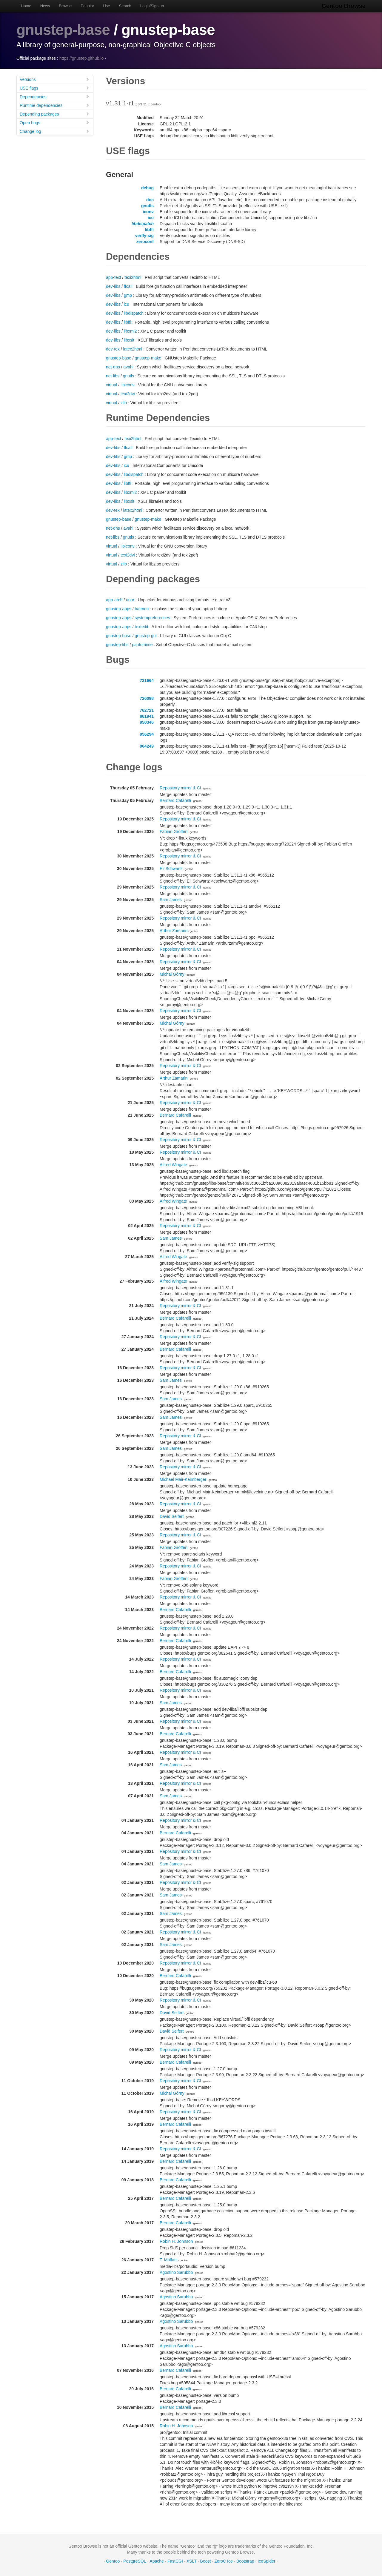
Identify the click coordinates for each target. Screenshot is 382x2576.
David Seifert (172, 1516)
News (45, 6)
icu (151, 217)
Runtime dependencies (55, 105)
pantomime (142, 644)
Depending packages (55, 113)
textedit (141, 626)
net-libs (112, 376)
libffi (149, 229)
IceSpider (266, 2561)
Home (26, 6)
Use (106, 6)
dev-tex (113, 349)
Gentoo (113, 2561)
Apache (157, 2561)
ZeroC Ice (223, 2561)
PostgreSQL (134, 2561)
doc (150, 199)
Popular (87, 6)
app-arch (114, 599)
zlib (124, 402)
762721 (147, 710)
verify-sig (144, 235)
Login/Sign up (152, 6)
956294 (147, 734)
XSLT (192, 2561)
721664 (147, 680)
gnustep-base (63, 29)
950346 (147, 722)
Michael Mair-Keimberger (183, 1479)
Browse (65, 6)
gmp (128, 295)
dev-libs (113, 286)
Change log (55, 131)
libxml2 (130, 331)
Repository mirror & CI (180, 788)
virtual (111, 384)
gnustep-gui (146, 635)
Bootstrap (245, 2561)
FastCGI (175, 2561)
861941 (147, 716)
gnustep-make (148, 358)
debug (147, 187)
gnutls (147, 205)
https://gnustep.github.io (81, 58)
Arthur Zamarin (173, 930)
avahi (128, 367)
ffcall (128, 286)
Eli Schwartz (171, 868)
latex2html (132, 349)
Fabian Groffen (173, 831)
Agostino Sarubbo (176, 2272)
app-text (113, 277)
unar (130, 599)
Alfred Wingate (173, 1164)
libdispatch (143, 223)
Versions (55, 79)
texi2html (132, 277)
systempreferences (152, 617)
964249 (147, 746)
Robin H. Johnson (176, 2241)
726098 (147, 698)
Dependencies (55, 96)
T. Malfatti (169, 2259)
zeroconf (145, 241)
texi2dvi (128, 393)
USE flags (55, 87)
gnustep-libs (117, 644)
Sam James (171, 899)
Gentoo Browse (343, 6)
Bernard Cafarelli (175, 800)
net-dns (113, 367)
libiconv (128, 384)
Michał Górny (172, 974)
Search (125, 6)
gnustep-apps (118, 608)
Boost (205, 2561)
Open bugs (55, 122)
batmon (142, 608)
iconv (148, 211)
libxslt (129, 340)
